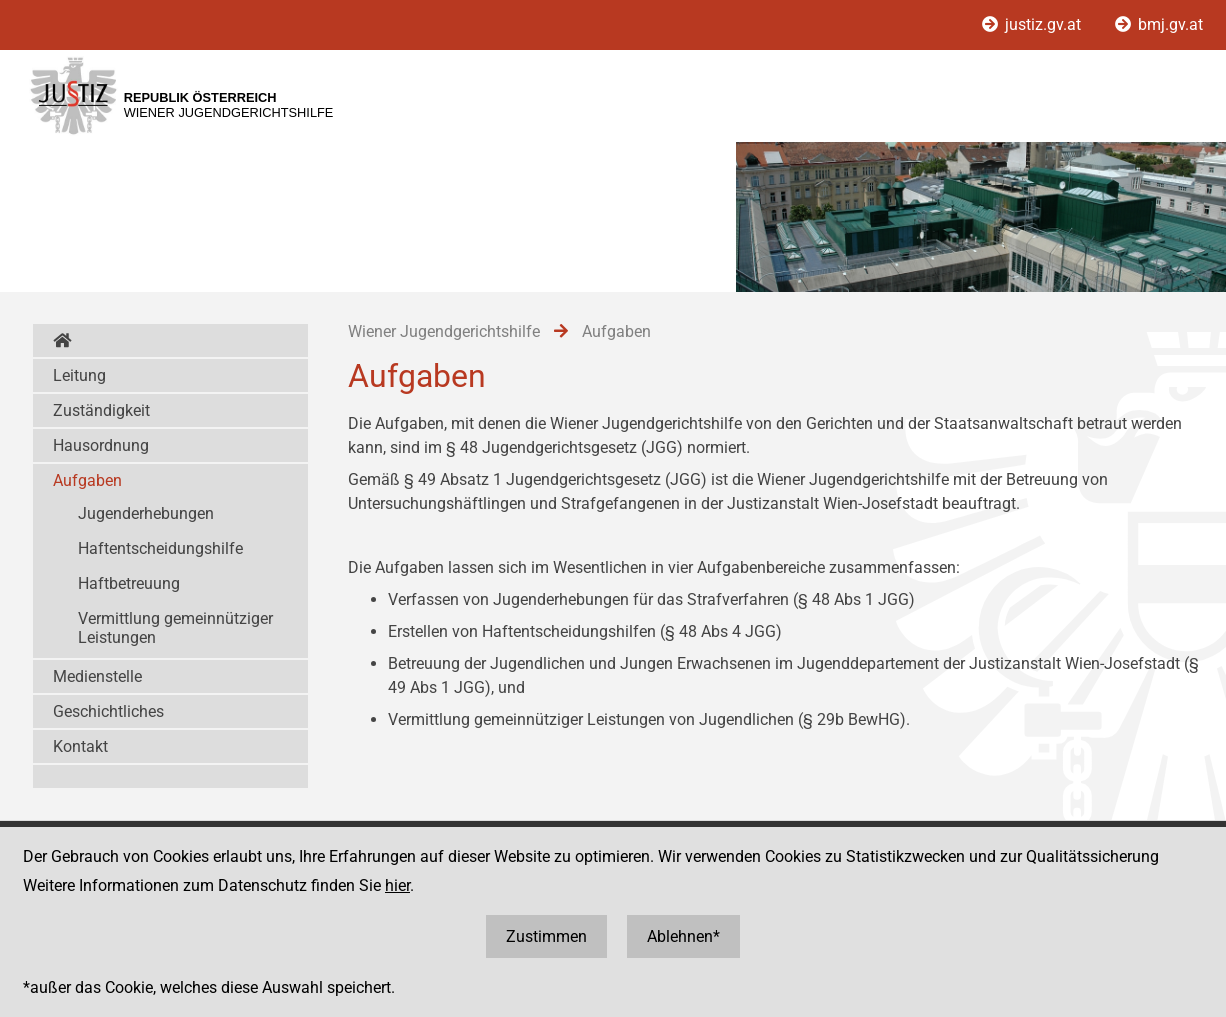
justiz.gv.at (1033, 24)
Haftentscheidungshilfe (160, 548)
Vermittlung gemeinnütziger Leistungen (175, 628)
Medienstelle (97, 676)
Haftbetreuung (129, 583)
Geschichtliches (108, 711)
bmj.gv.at (1159, 24)
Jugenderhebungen (146, 513)
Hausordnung (101, 445)
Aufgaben (87, 480)
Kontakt (80, 746)
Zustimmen (546, 936)
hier (397, 885)
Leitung (79, 375)
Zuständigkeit (101, 410)
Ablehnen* (683, 936)
